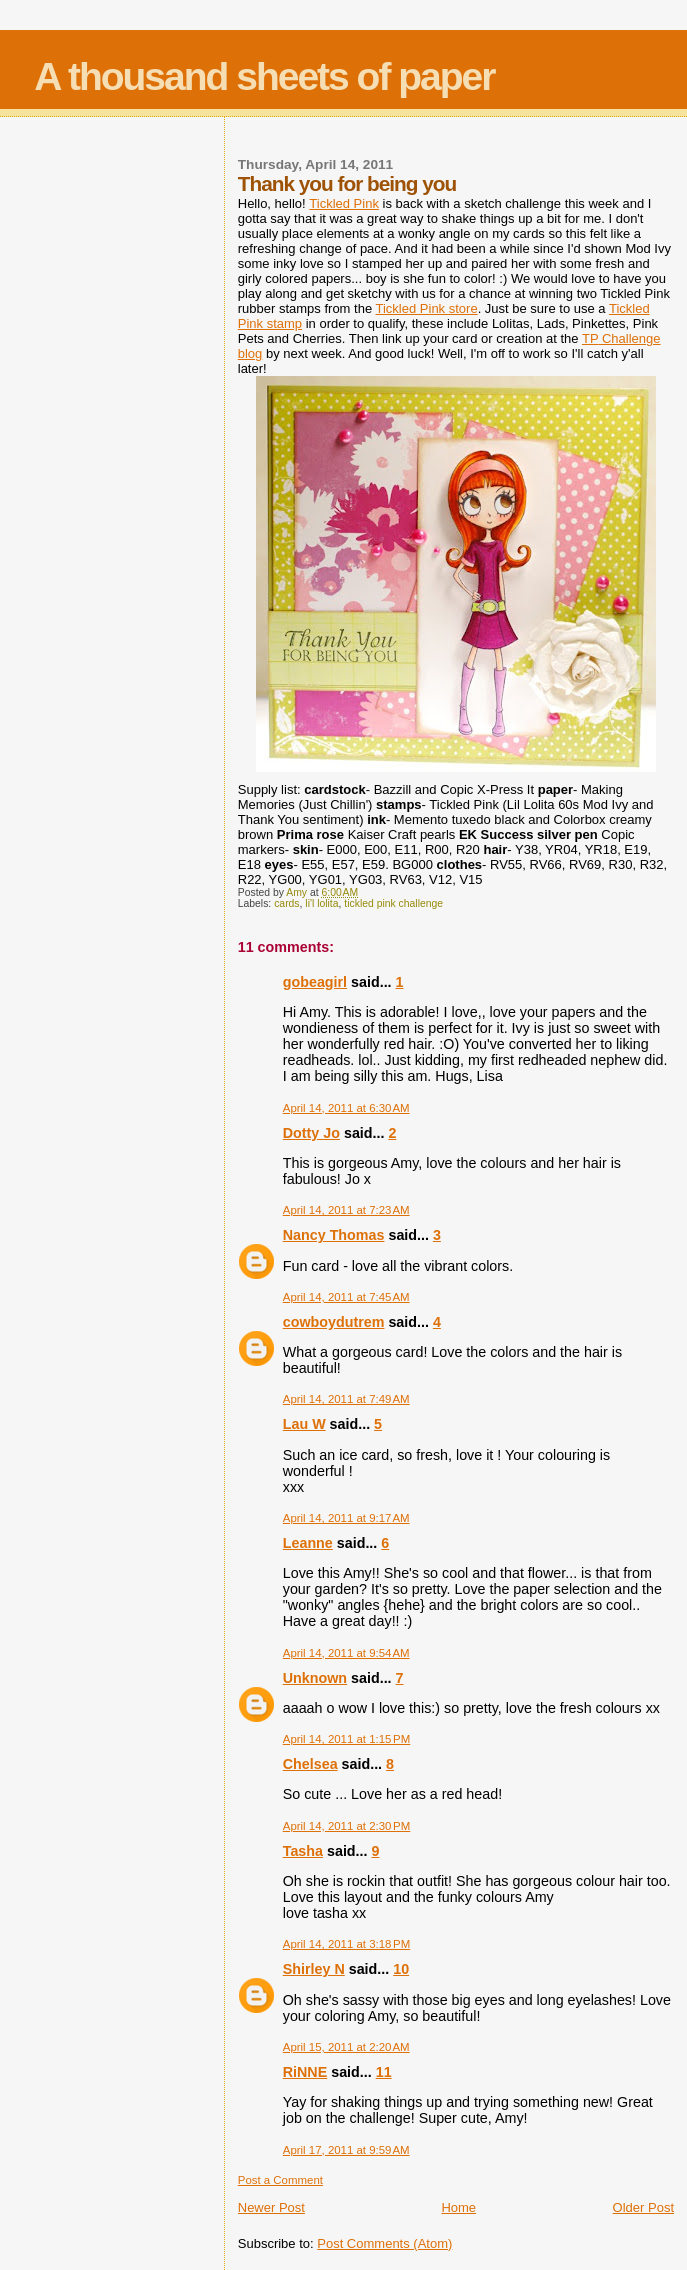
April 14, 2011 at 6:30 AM (346, 1108)
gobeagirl (315, 982)
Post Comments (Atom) (384, 2243)
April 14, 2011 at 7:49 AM (346, 1399)
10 (401, 1969)
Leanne (308, 1543)
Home (458, 2207)
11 (384, 2072)
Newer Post (271, 2207)
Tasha (303, 1851)
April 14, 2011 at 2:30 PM (346, 1826)
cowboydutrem (334, 1322)
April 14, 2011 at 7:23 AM (346, 1210)
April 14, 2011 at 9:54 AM (346, 1653)
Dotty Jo (311, 1133)
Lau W (304, 1424)
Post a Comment (280, 2180)
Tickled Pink (344, 203)
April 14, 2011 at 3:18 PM (346, 1944)
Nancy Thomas (334, 1235)
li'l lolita (321, 903)
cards (286, 903)
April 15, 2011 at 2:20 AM (346, 2047)
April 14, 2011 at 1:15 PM (346, 1739)
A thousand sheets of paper (264, 76)
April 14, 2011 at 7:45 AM (346, 1297)
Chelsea (310, 1764)
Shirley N (314, 1969)
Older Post (643, 2207)
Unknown (315, 1678)
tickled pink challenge (393, 903)
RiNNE (305, 2072)
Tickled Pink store (427, 308)
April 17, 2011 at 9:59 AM (346, 2150)
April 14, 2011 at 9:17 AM (346, 1518)
